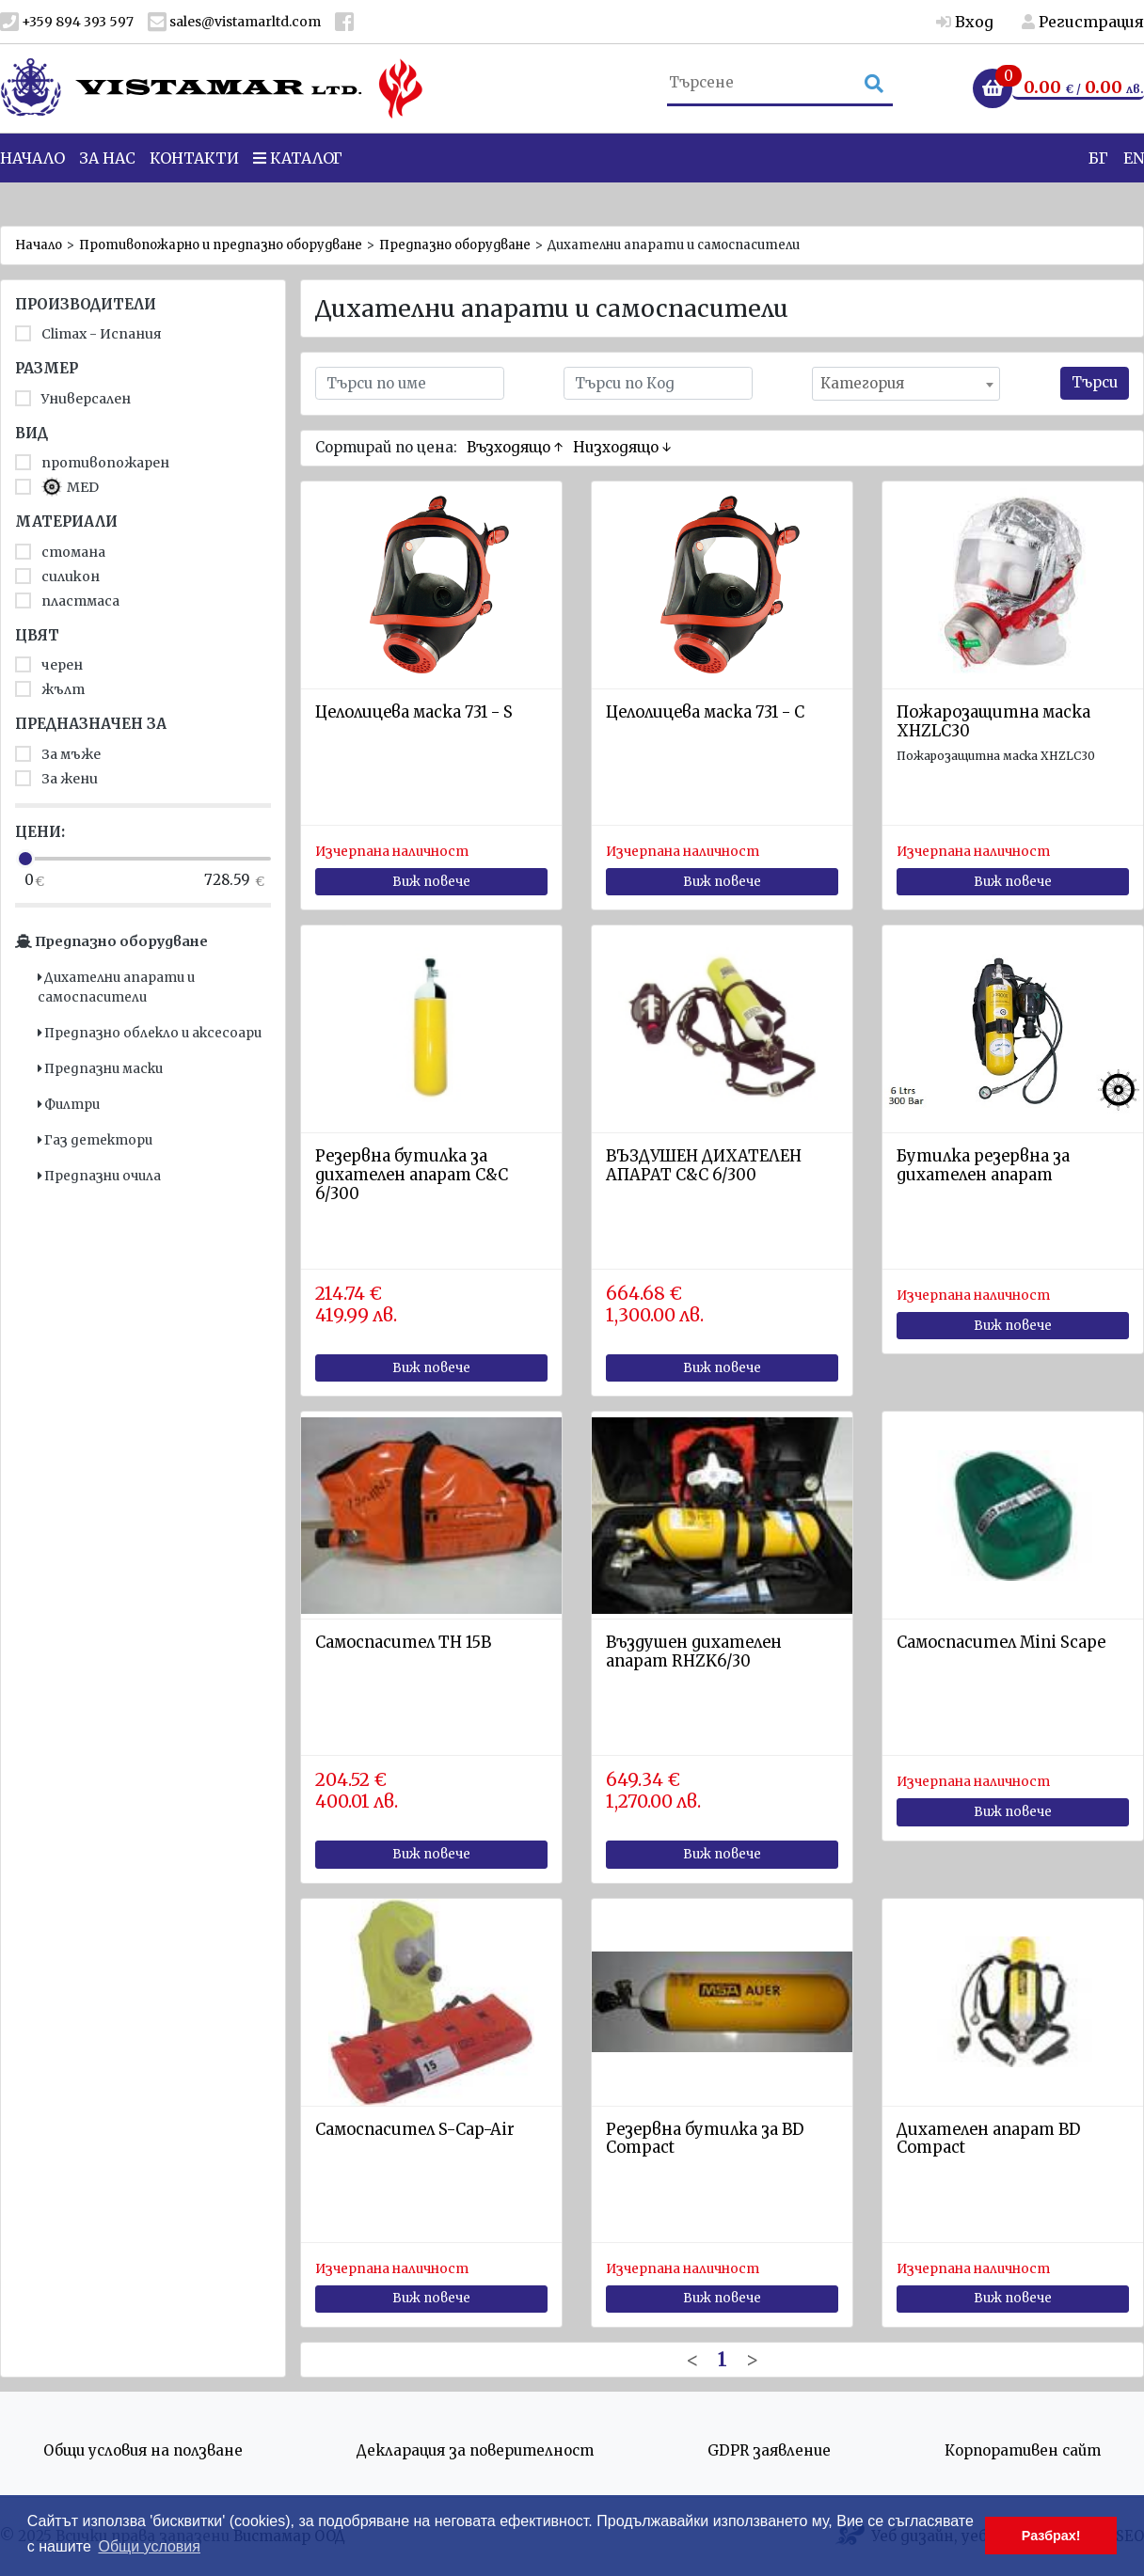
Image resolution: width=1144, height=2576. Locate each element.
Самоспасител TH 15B (403, 1642)
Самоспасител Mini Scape (1001, 1642)
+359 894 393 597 (67, 22)
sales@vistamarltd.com (234, 22)
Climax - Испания (88, 333)
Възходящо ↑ (515, 447)
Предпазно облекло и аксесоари (150, 1033)
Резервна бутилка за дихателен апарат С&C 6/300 (411, 1175)
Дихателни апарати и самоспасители (116, 987)
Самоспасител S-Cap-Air (415, 2130)
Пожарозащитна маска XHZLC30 (993, 722)
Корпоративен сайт (1023, 2450)
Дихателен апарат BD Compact (988, 2139)
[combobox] (906, 384)
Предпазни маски (100, 1069)
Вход (964, 21)
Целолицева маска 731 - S (414, 712)
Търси (1095, 382)
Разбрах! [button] (1051, 2535)
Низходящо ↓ (622, 447)
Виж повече (431, 882)
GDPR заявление (769, 2450)
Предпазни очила (99, 1176)
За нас (107, 187)
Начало (38, 245)
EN (1133, 187)
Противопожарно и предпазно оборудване (220, 245)
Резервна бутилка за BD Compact (704, 2139)
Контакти (194, 187)
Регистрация (1083, 21)
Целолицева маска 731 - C (705, 712)
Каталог (297, 187)
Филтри (69, 1105)
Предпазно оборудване (455, 245)
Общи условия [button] (149, 2546)
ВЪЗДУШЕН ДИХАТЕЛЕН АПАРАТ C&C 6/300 (704, 1165)
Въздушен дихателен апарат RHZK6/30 (694, 1652)
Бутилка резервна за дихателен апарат (983, 1165)
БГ (1098, 187)
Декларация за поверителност (475, 2450)
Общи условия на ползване (143, 2450)
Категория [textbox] (862, 383)
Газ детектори (95, 1140)
